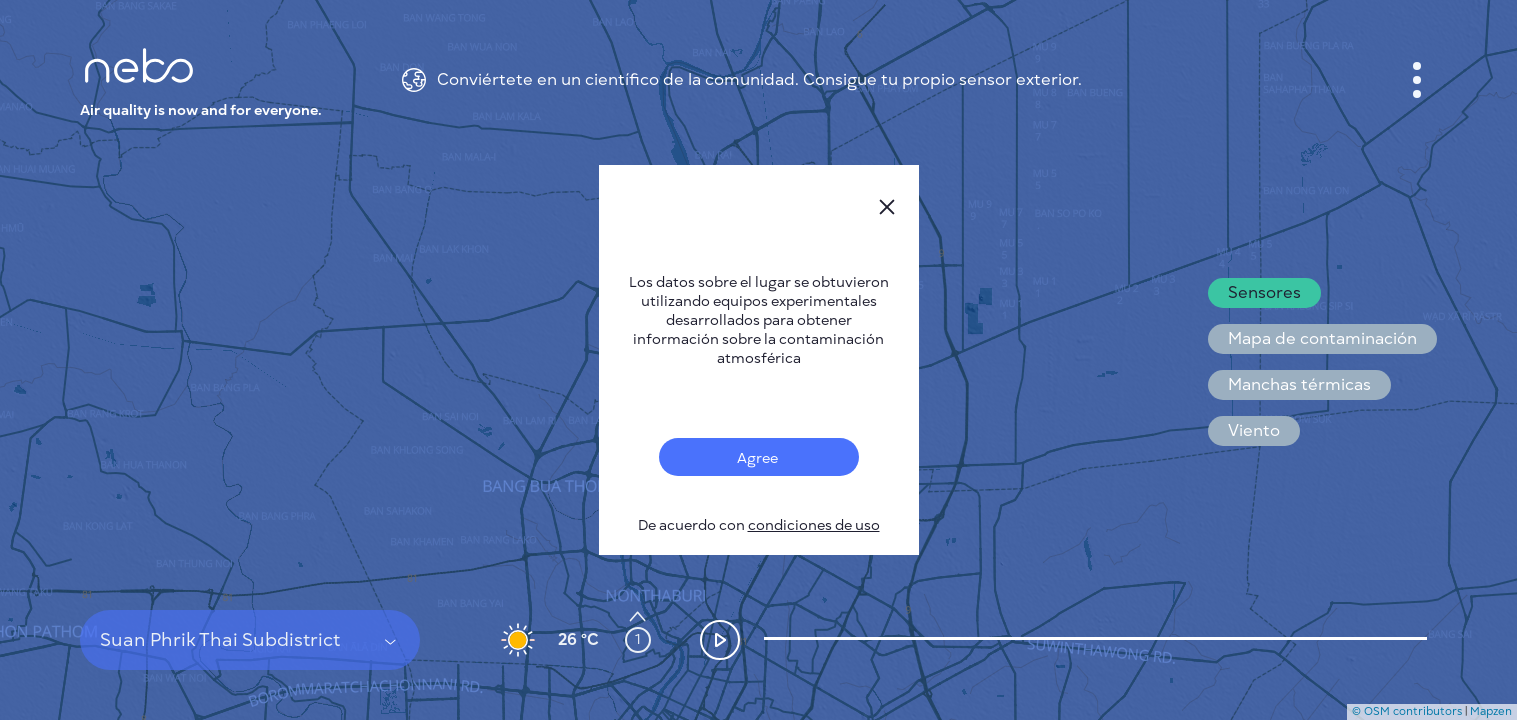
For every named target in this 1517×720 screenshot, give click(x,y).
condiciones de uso (814, 525)
